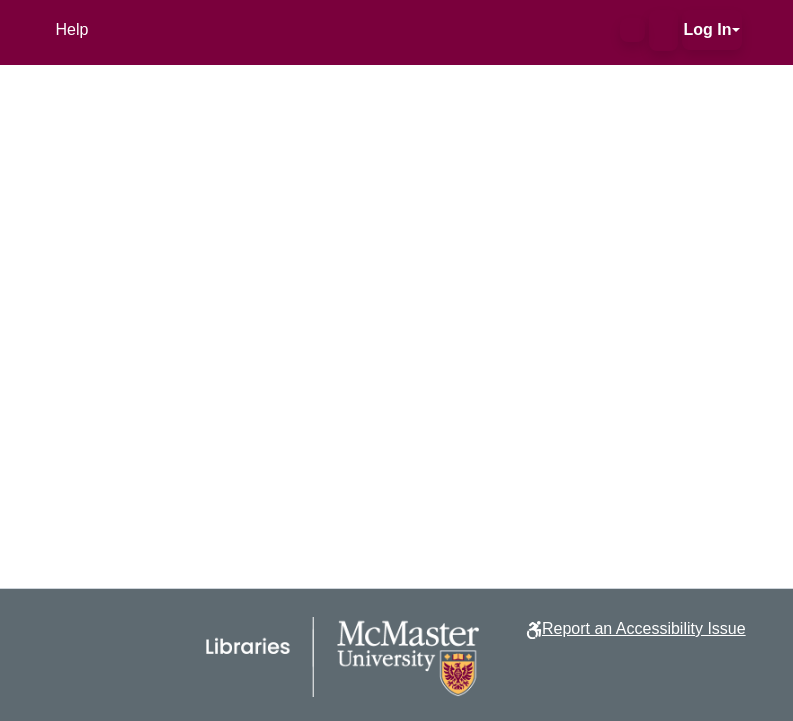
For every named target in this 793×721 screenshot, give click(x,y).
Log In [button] (708, 29)
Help (72, 29)
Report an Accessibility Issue (644, 628)
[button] (632, 30)
